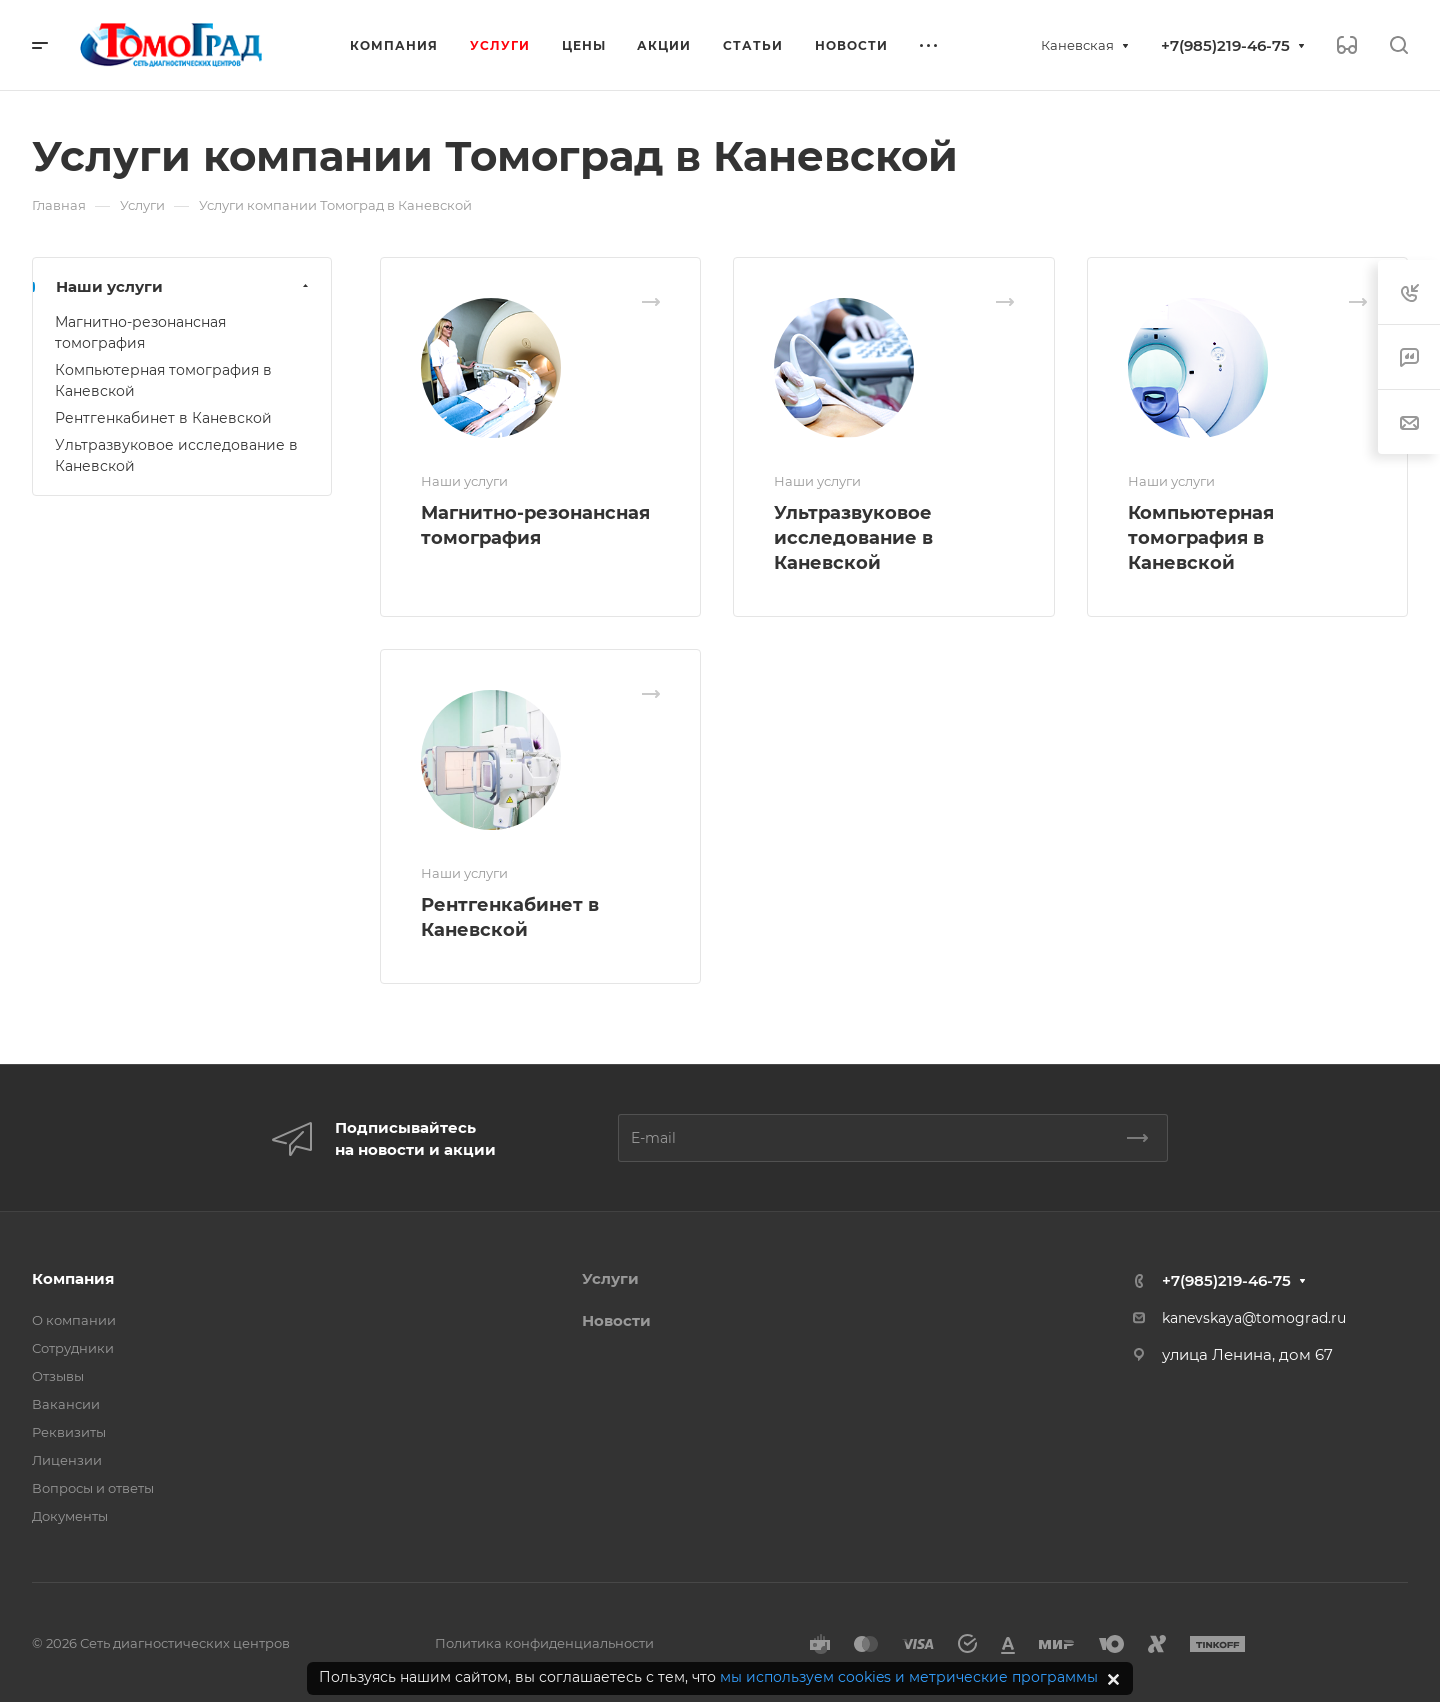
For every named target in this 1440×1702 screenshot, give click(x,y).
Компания (73, 1278)
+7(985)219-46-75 (1225, 45)
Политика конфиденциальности (544, 1643)
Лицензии (67, 1460)
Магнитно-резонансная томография (140, 332)
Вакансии (66, 1404)
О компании (74, 1320)
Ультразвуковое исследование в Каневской (853, 538)
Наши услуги (184, 286)
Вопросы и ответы (93, 1488)
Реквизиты (69, 1432)
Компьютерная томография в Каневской (1201, 538)
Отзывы (58, 1376)
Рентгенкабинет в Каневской (163, 418)
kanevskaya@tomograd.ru (1254, 1318)
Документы (70, 1516)
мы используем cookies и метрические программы (909, 1677)
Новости (616, 1320)
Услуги (610, 1278)
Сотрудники (73, 1348)
